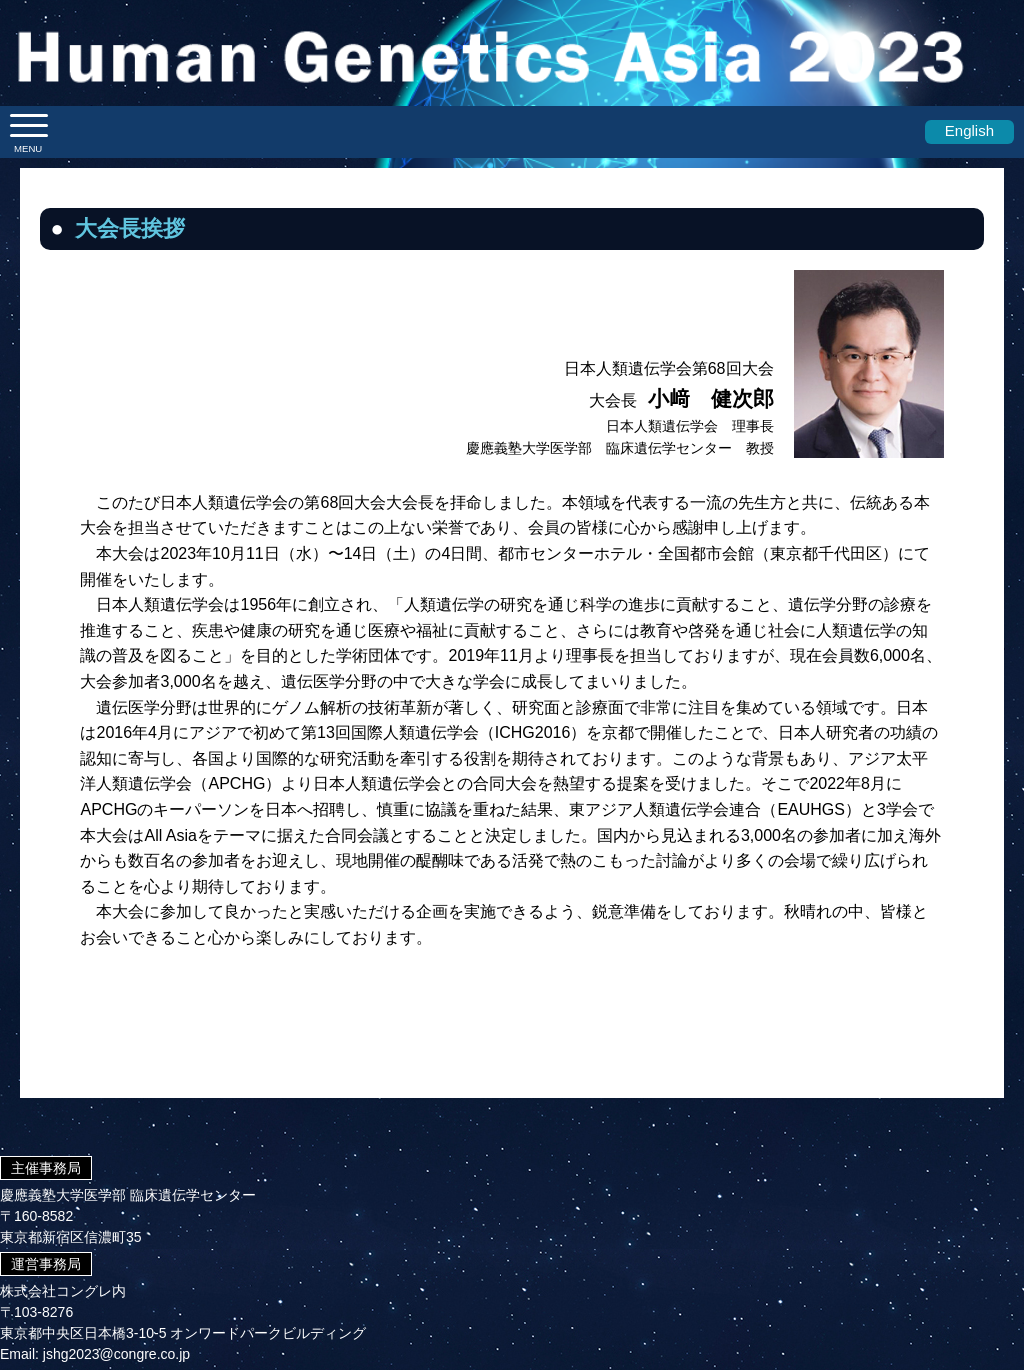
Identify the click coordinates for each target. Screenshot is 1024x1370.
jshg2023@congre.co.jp (116, 1354)
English (969, 130)
